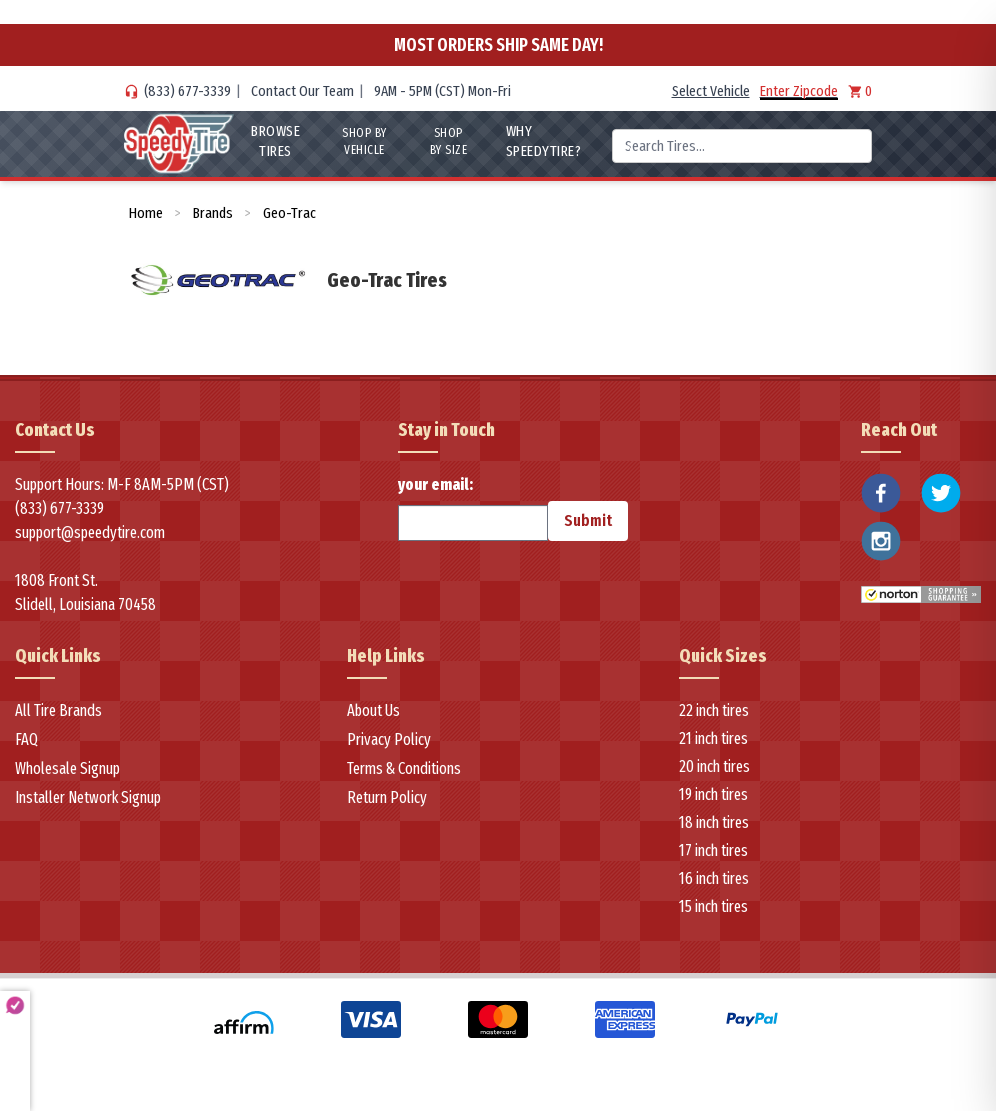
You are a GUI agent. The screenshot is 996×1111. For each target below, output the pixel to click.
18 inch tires (714, 822)
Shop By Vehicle (364, 141)
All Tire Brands (58, 710)
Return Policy (387, 797)
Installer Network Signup (88, 797)
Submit (588, 520)
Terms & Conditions (404, 768)
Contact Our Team (302, 91)
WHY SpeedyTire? (543, 141)
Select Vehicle (711, 91)
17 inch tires (713, 850)
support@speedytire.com (90, 532)
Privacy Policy (389, 739)
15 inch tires (713, 906)
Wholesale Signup (67, 768)
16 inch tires (714, 878)
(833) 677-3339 (187, 91)
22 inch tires (714, 710)
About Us (373, 710)
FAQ (26, 739)
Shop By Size (449, 141)
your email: (473, 508)
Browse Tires (275, 141)
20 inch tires (714, 766)
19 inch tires (713, 794)
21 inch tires (713, 738)
